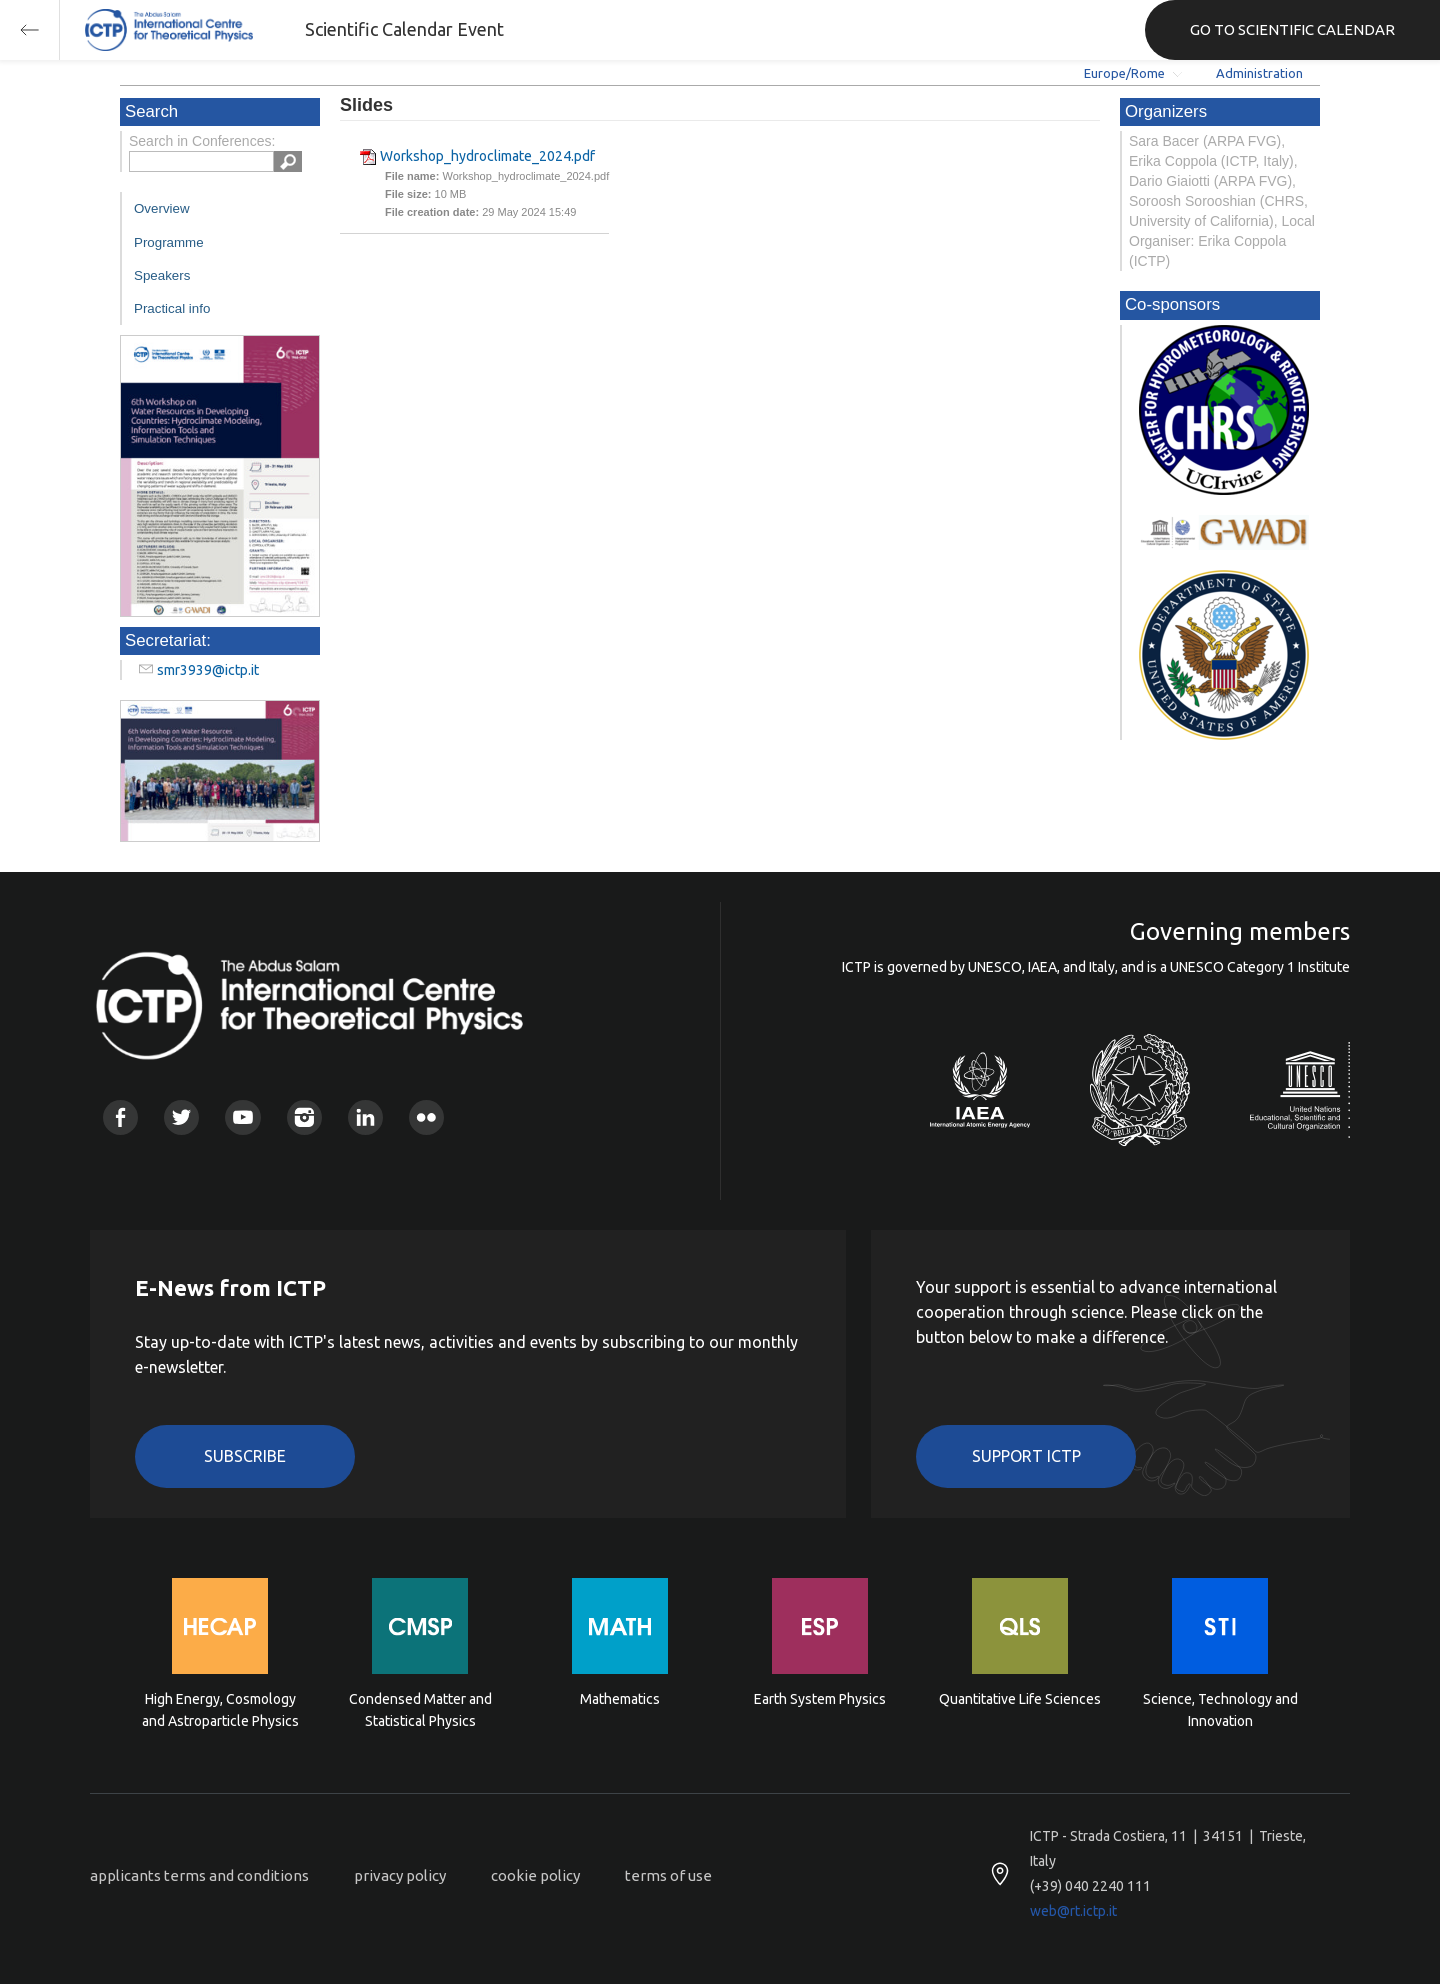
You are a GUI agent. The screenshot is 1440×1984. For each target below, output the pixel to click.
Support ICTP (1026, 1456)
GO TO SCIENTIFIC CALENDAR (1292, 29)
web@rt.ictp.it (1073, 1911)
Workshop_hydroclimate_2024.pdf (487, 156)
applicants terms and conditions (199, 1875)
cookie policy (535, 1875)
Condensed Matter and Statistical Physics (420, 1710)
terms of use (668, 1875)
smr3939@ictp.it (208, 670)
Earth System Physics (820, 1699)
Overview (162, 208)
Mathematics (620, 1699)
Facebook (120, 1117)
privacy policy (400, 1875)
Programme (169, 242)
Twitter (181, 1117)
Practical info (172, 308)
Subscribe (245, 1456)
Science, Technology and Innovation (1220, 1710)
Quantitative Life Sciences (1020, 1699)
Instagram (304, 1117)
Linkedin (365, 1117)
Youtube (242, 1117)
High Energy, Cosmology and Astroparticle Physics (220, 1710)
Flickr (426, 1117)
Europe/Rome (1124, 73)
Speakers (162, 275)
